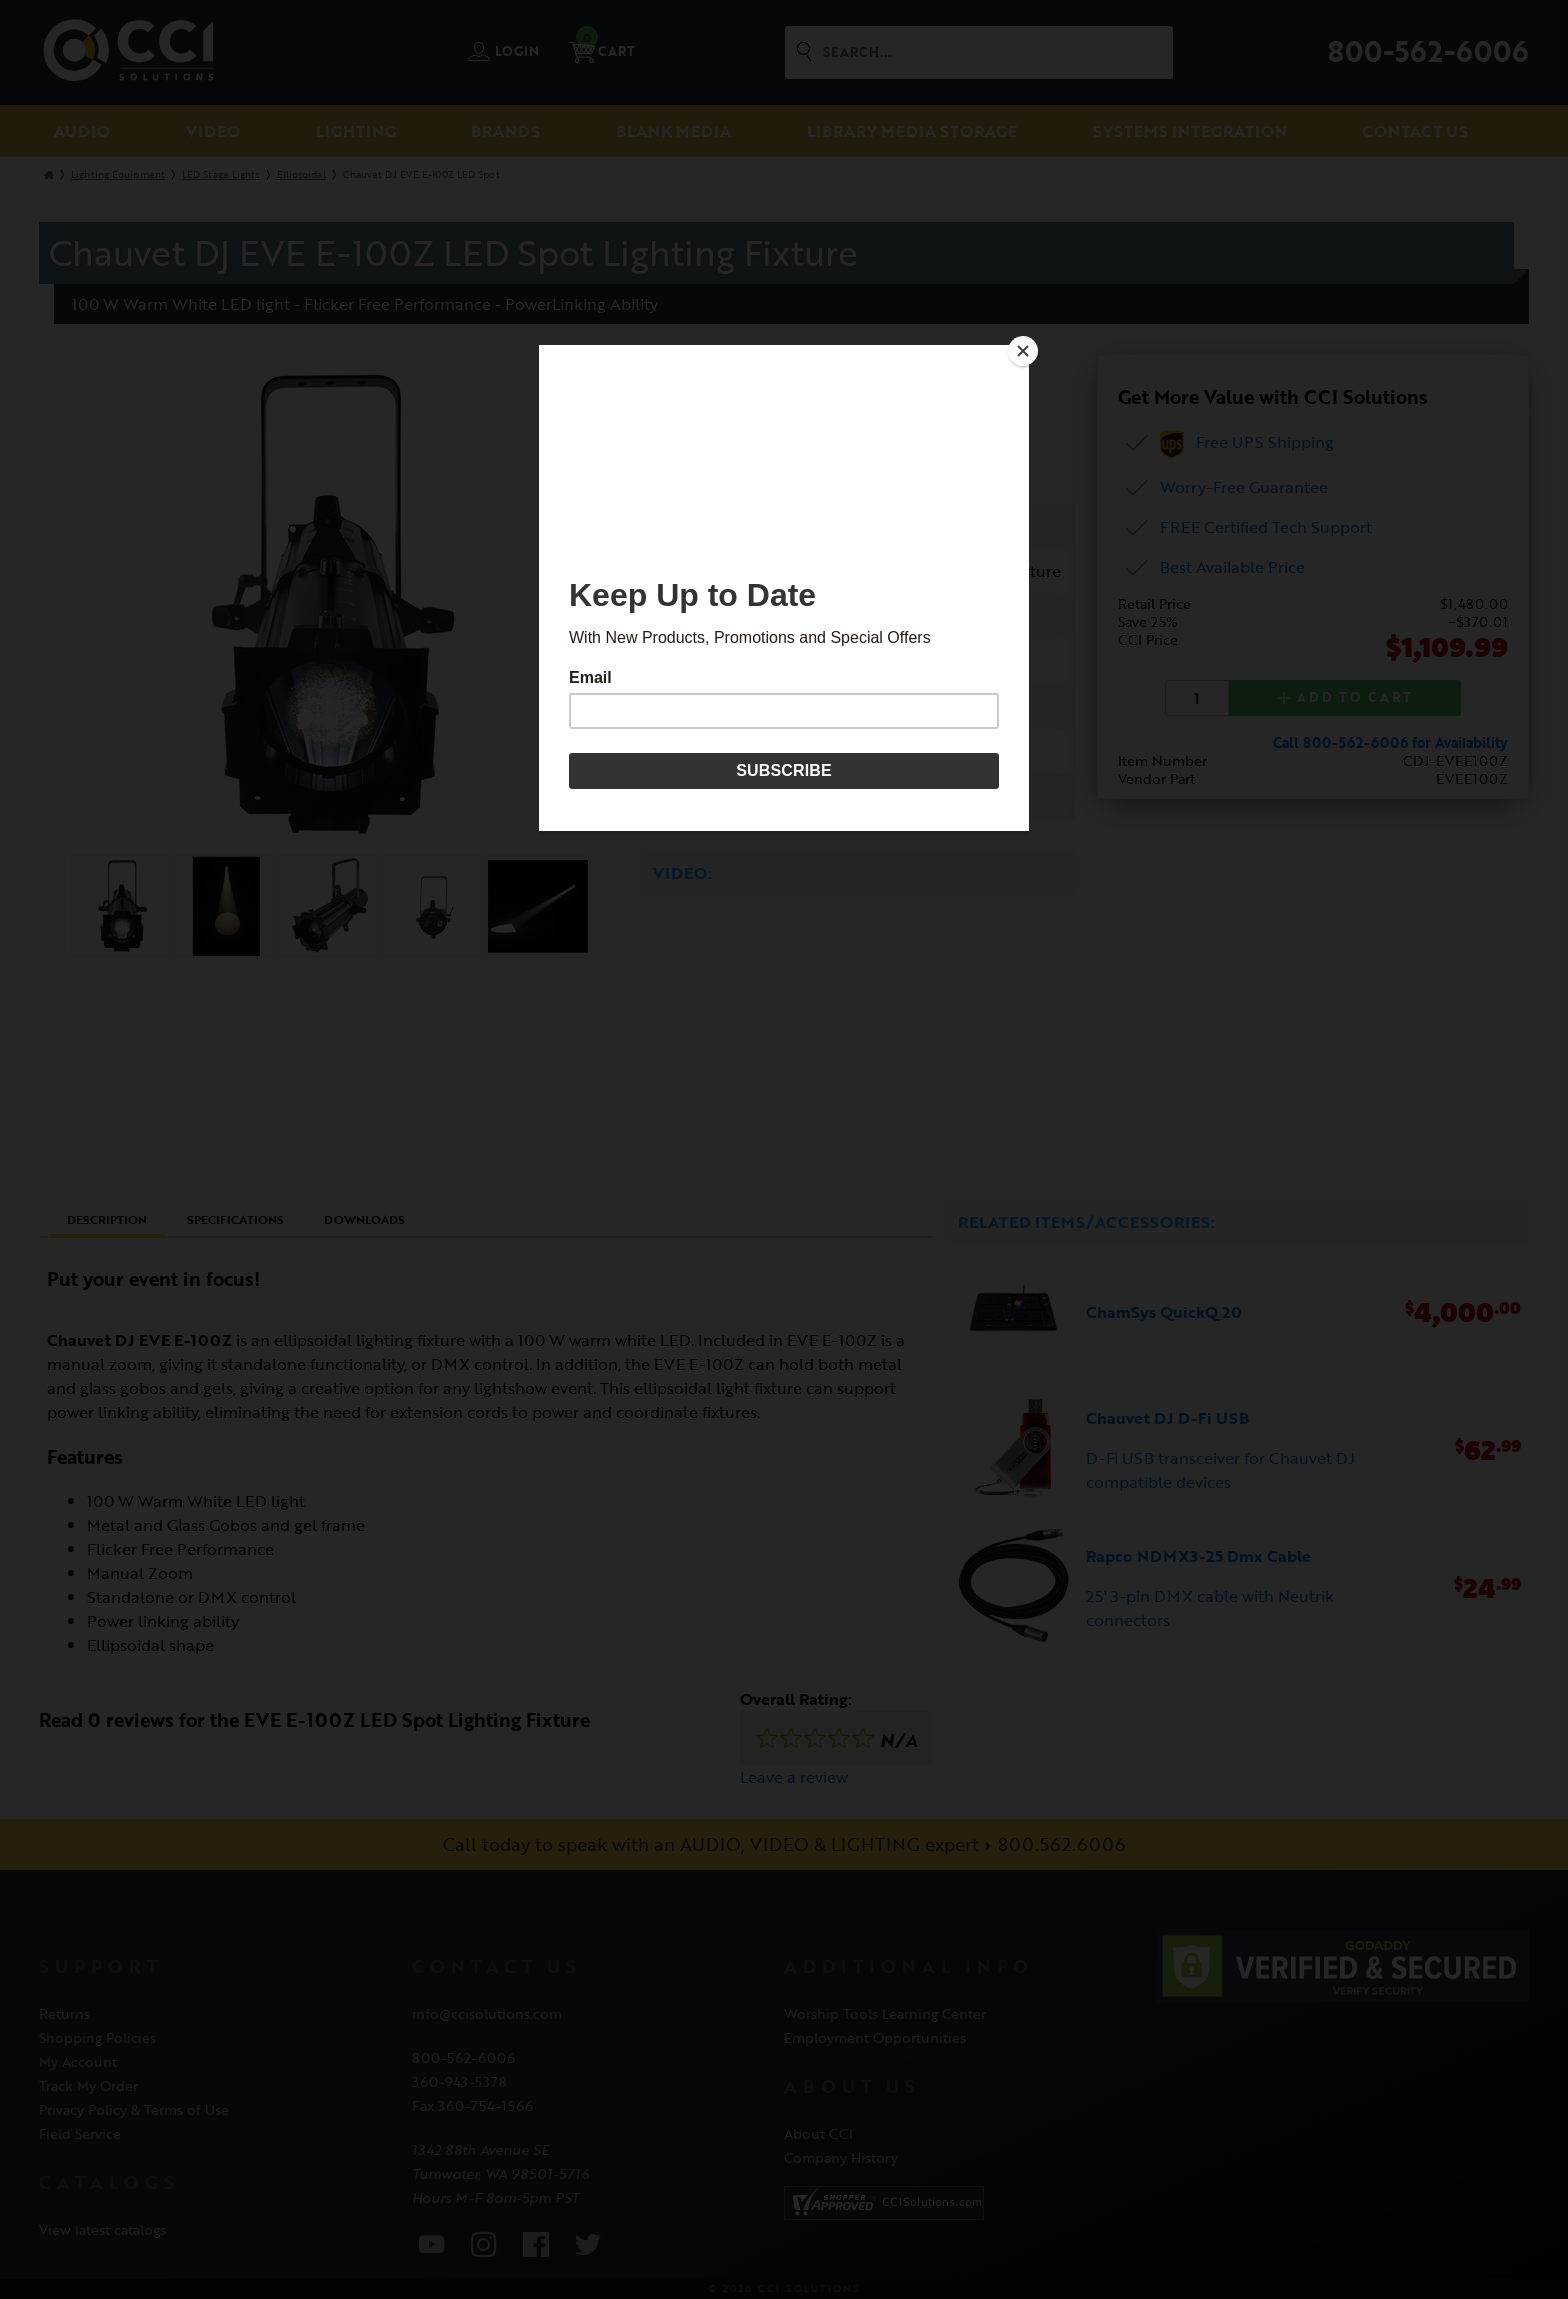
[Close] (1024, 350)
